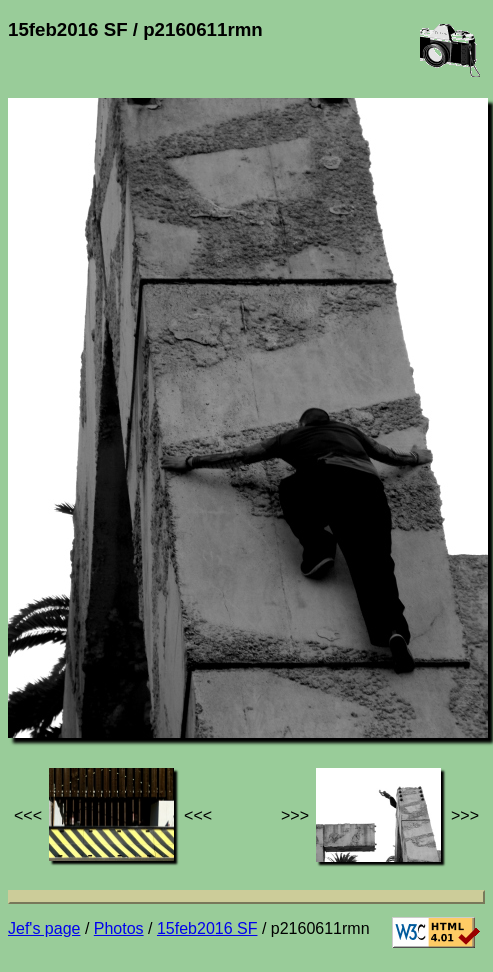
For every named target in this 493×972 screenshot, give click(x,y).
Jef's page (44, 928)
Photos (119, 928)
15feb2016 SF (207, 928)
